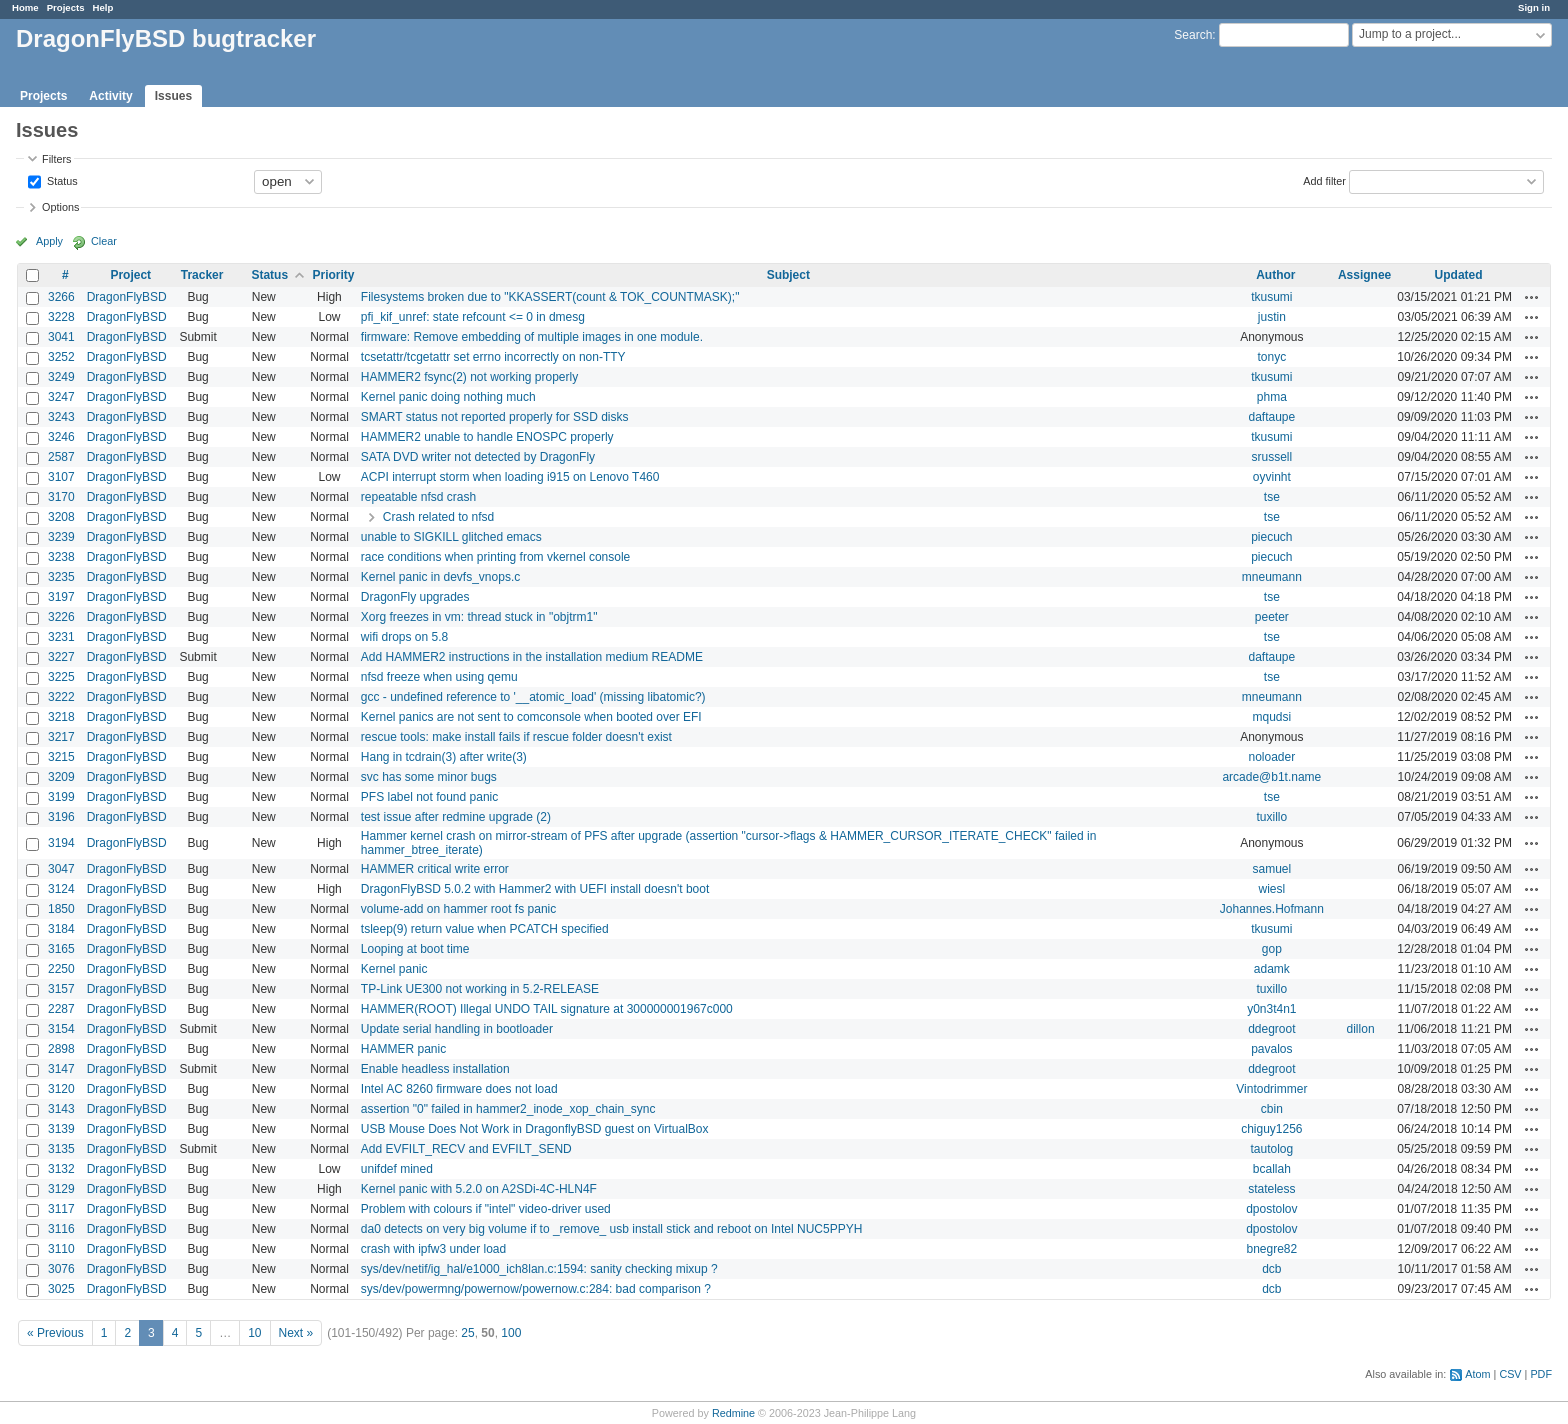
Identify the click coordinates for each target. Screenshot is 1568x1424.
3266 (61, 297)
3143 (61, 1109)
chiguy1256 (1271, 1129)
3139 (61, 1129)
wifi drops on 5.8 (404, 637)
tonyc (1271, 357)
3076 (61, 1269)
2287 (61, 1009)
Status (61, 180)
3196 (61, 817)
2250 (61, 969)
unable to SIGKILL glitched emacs (451, 537)
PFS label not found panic (429, 797)
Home (25, 7)
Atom (1477, 1374)
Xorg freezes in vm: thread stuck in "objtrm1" (479, 617)
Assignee (1364, 275)
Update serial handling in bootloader (457, 1029)
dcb (1271, 1269)
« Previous (55, 1333)
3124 (61, 889)
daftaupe (1271, 417)
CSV (1510, 1374)
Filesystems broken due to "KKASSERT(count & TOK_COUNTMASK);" (550, 297)
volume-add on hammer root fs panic (458, 909)
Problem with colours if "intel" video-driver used (486, 1209)
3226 (61, 617)
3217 (61, 737)
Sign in (1534, 7)
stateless (1271, 1189)
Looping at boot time (415, 949)
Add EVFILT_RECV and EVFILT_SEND (466, 1149)
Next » (296, 1333)
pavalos (1271, 1049)
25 (467, 1333)
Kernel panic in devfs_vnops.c (440, 577)
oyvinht (1272, 477)
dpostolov (1271, 1209)
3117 (61, 1209)
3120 (61, 1089)
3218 (61, 717)
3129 (61, 1189)
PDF (1541, 1374)
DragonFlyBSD (127, 297)
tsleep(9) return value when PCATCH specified (485, 929)
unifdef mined (397, 1169)
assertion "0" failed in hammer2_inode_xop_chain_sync (508, 1109)
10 (254, 1333)
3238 (61, 557)
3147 (61, 1069)
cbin (1272, 1109)
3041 (61, 337)
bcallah (1272, 1169)
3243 (61, 417)
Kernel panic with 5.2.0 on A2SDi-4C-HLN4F (479, 1189)
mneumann (1272, 577)
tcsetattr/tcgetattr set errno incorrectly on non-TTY (493, 357)
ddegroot (1271, 1029)
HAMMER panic (403, 1049)
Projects (66, 7)
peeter (1272, 617)
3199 (61, 797)
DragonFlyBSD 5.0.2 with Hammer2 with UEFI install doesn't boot (535, 889)
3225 (61, 677)
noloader (1271, 757)
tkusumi (1271, 297)
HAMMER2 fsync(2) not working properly (469, 377)
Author (1275, 275)
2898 (61, 1049)
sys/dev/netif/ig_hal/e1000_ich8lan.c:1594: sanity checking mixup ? (539, 1269)
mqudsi (1271, 717)
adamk (1272, 969)
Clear (104, 241)
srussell (1271, 457)
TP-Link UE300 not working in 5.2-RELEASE (480, 989)
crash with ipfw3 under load (433, 1249)
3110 (61, 1249)
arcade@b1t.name (1271, 777)
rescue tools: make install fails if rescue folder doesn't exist (516, 737)
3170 (61, 497)
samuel (1271, 869)
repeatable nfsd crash (418, 497)
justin (1272, 317)
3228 (61, 317)
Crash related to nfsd (438, 517)
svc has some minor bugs (429, 777)
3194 (61, 843)
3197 (61, 597)
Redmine (733, 1413)
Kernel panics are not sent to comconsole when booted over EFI (531, 717)
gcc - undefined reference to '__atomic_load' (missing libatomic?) (533, 697)
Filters (56, 159)
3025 (61, 1289)
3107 (61, 477)
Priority (333, 275)
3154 (61, 1029)
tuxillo (1271, 817)
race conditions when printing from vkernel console (495, 557)
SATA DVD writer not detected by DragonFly (478, 457)
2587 (61, 457)
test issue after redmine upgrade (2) (456, 817)
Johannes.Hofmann (1272, 909)
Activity (110, 96)
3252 (61, 357)
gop (1272, 949)
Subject (788, 275)
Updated (1459, 275)
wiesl (1272, 889)
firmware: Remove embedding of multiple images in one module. (532, 337)
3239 (61, 537)
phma (1272, 397)
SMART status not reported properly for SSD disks (495, 417)
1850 (61, 909)
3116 (61, 1229)
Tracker (202, 275)
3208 (61, 517)
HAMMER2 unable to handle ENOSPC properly (487, 437)
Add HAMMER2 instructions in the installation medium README (532, 657)
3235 (61, 577)
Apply (49, 241)
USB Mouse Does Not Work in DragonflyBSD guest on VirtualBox (535, 1129)
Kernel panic (394, 969)
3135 (61, 1149)
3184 (61, 929)
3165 (61, 949)
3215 (61, 757)
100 (511, 1333)
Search (1193, 35)
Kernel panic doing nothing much (448, 397)
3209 (61, 777)
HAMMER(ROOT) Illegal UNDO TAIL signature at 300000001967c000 (547, 1009)
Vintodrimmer (1271, 1089)
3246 (61, 437)
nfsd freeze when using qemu (439, 677)
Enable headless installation (435, 1069)
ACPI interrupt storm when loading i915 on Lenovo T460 (510, 477)
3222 (61, 697)
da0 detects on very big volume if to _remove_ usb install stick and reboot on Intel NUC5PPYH (612, 1229)
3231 (61, 637)
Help (103, 7)
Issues (173, 96)
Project (130, 275)
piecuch (1271, 537)
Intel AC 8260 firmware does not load (459, 1089)
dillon (1361, 1029)
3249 (61, 377)
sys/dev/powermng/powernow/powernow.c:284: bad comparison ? (536, 1289)
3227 (61, 657)
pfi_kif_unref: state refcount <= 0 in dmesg (473, 317)
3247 (61, 397)
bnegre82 (1271, 1249)
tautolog (1271, 1149)
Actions (1532, 297)
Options (60, 207)
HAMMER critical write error (435, 869)
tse (1272, 497)
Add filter (1324, 180)
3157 (61, 989)
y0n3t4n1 (1271, 1009)
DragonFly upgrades (415, 597)
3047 (61, 869)
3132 (61, 1169)
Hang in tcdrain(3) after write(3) (444, 757)
